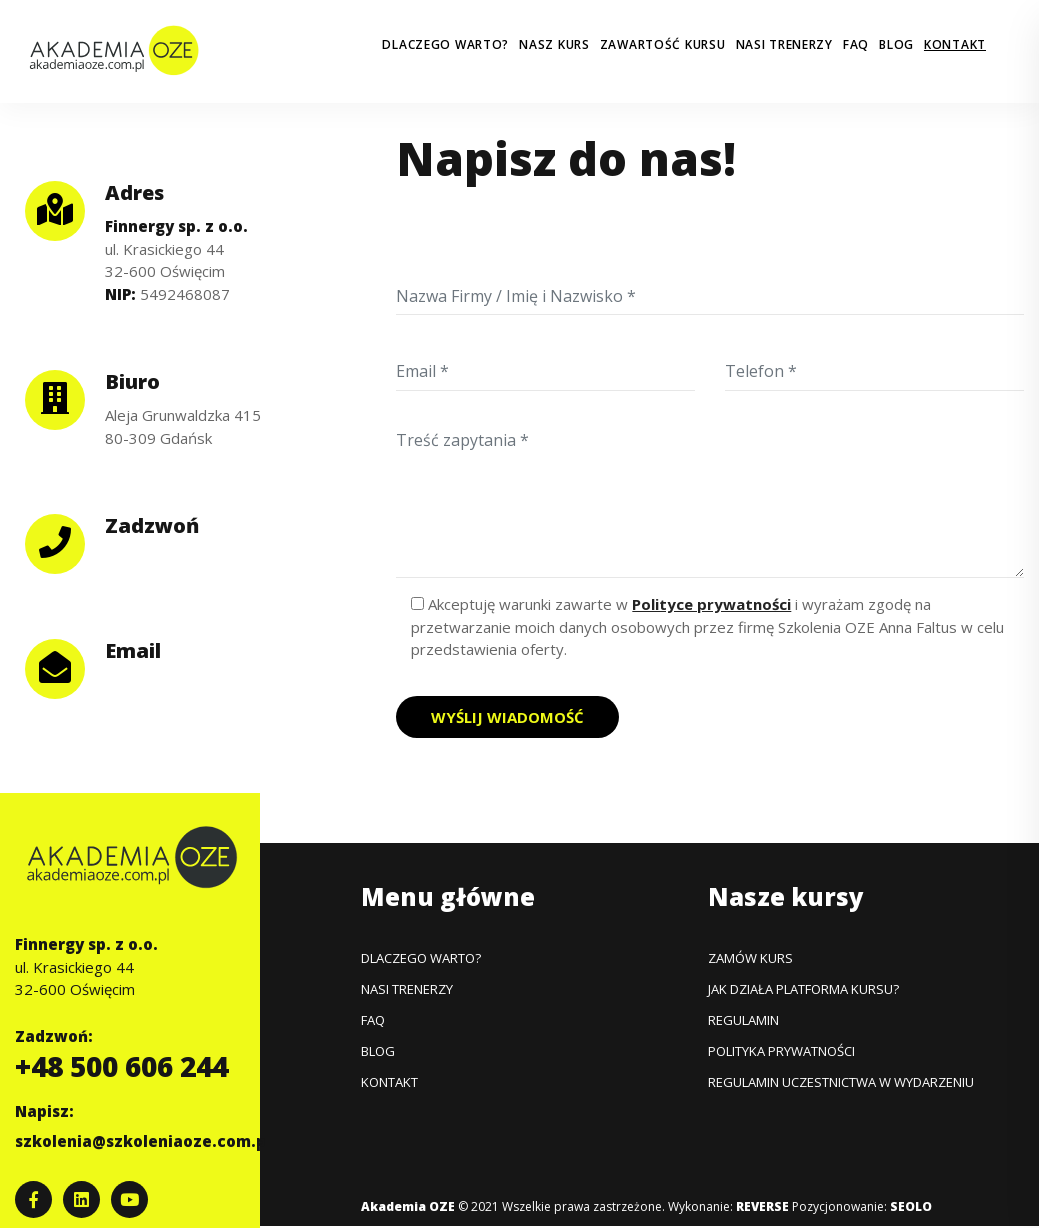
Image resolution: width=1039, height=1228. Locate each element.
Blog (896, 44)
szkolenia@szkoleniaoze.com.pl (143, 1141)
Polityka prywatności (781, 1051)
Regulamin (743, 1020)
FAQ (856, 44)
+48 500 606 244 (121, 1066)
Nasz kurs (554, 44)
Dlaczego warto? (445, 44)
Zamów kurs (750, 958)
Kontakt (955, 44)
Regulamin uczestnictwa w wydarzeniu (841, 1082)
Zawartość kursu (663, 44)
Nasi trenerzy (784, 44)
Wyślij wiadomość (507, 717)
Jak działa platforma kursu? (803, 989)
